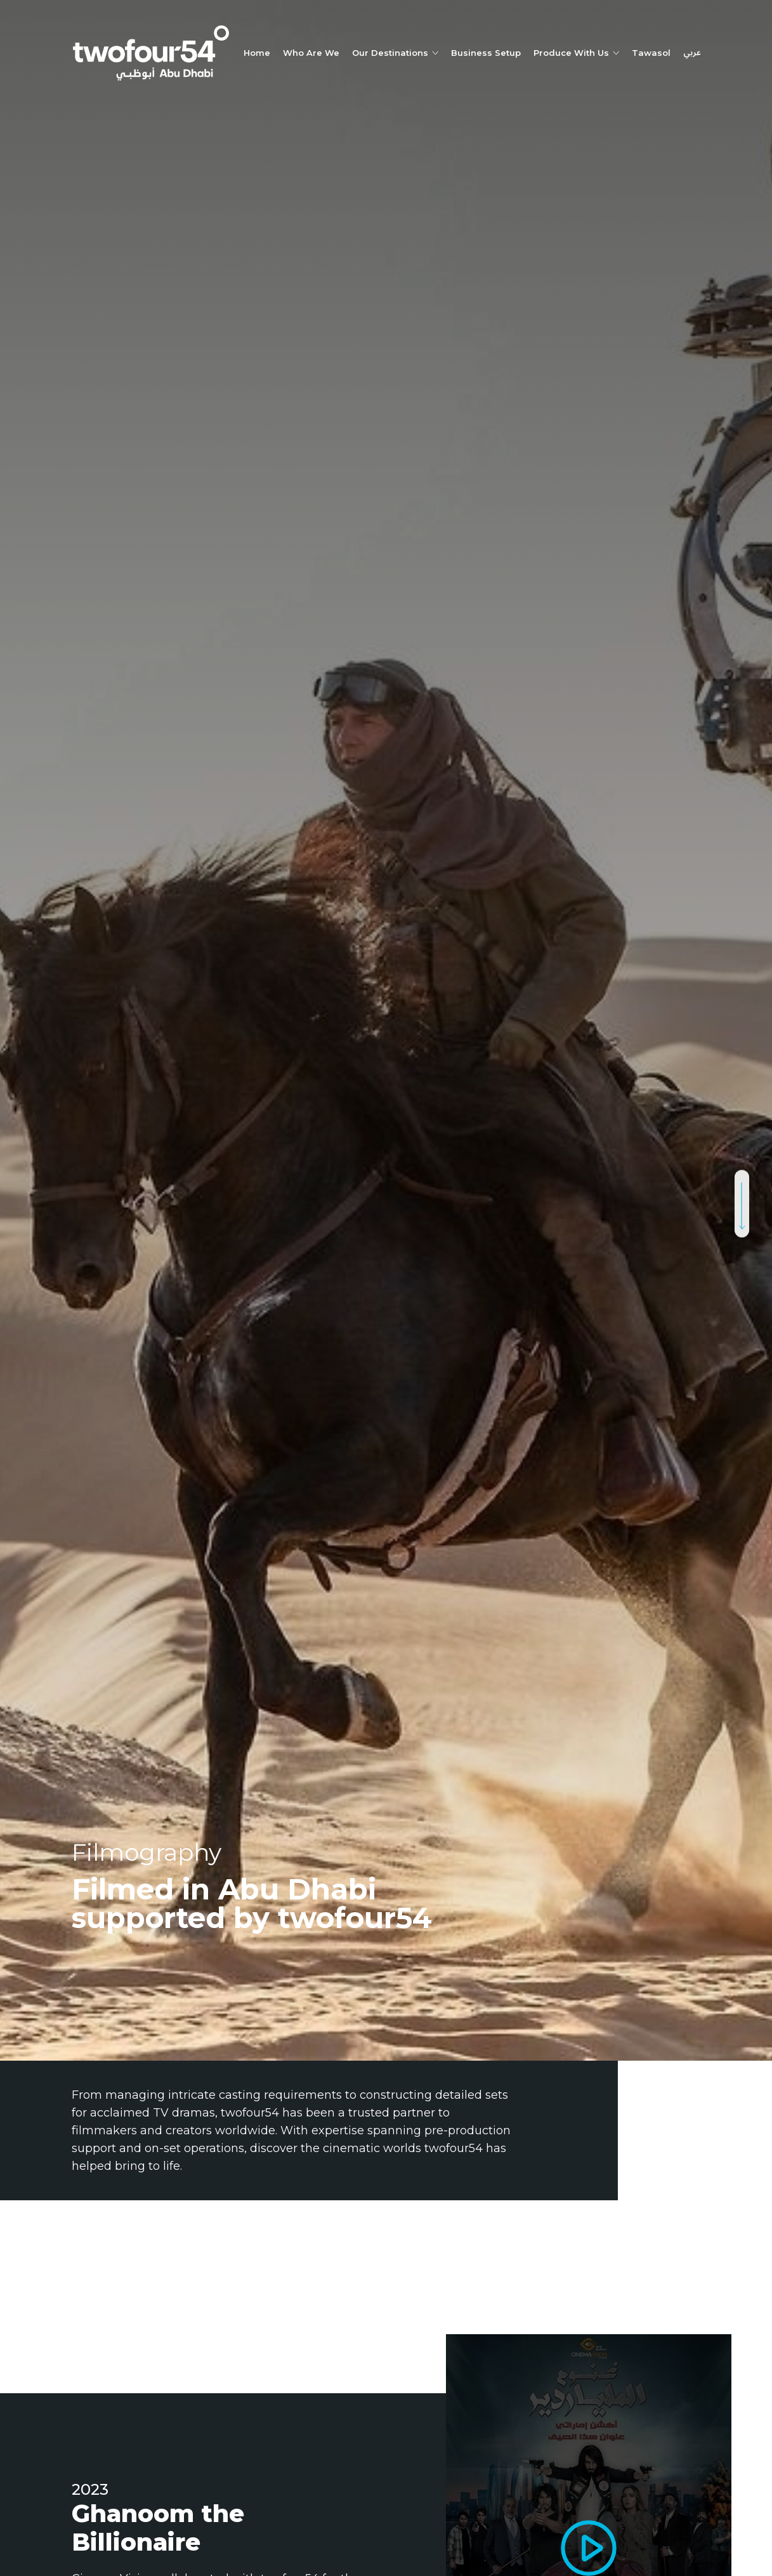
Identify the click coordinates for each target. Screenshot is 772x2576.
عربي (692, 53)
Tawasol (651, 53)
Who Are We (311, 53)
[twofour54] (151, 53)
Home (257, 53)
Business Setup (486, 53)
